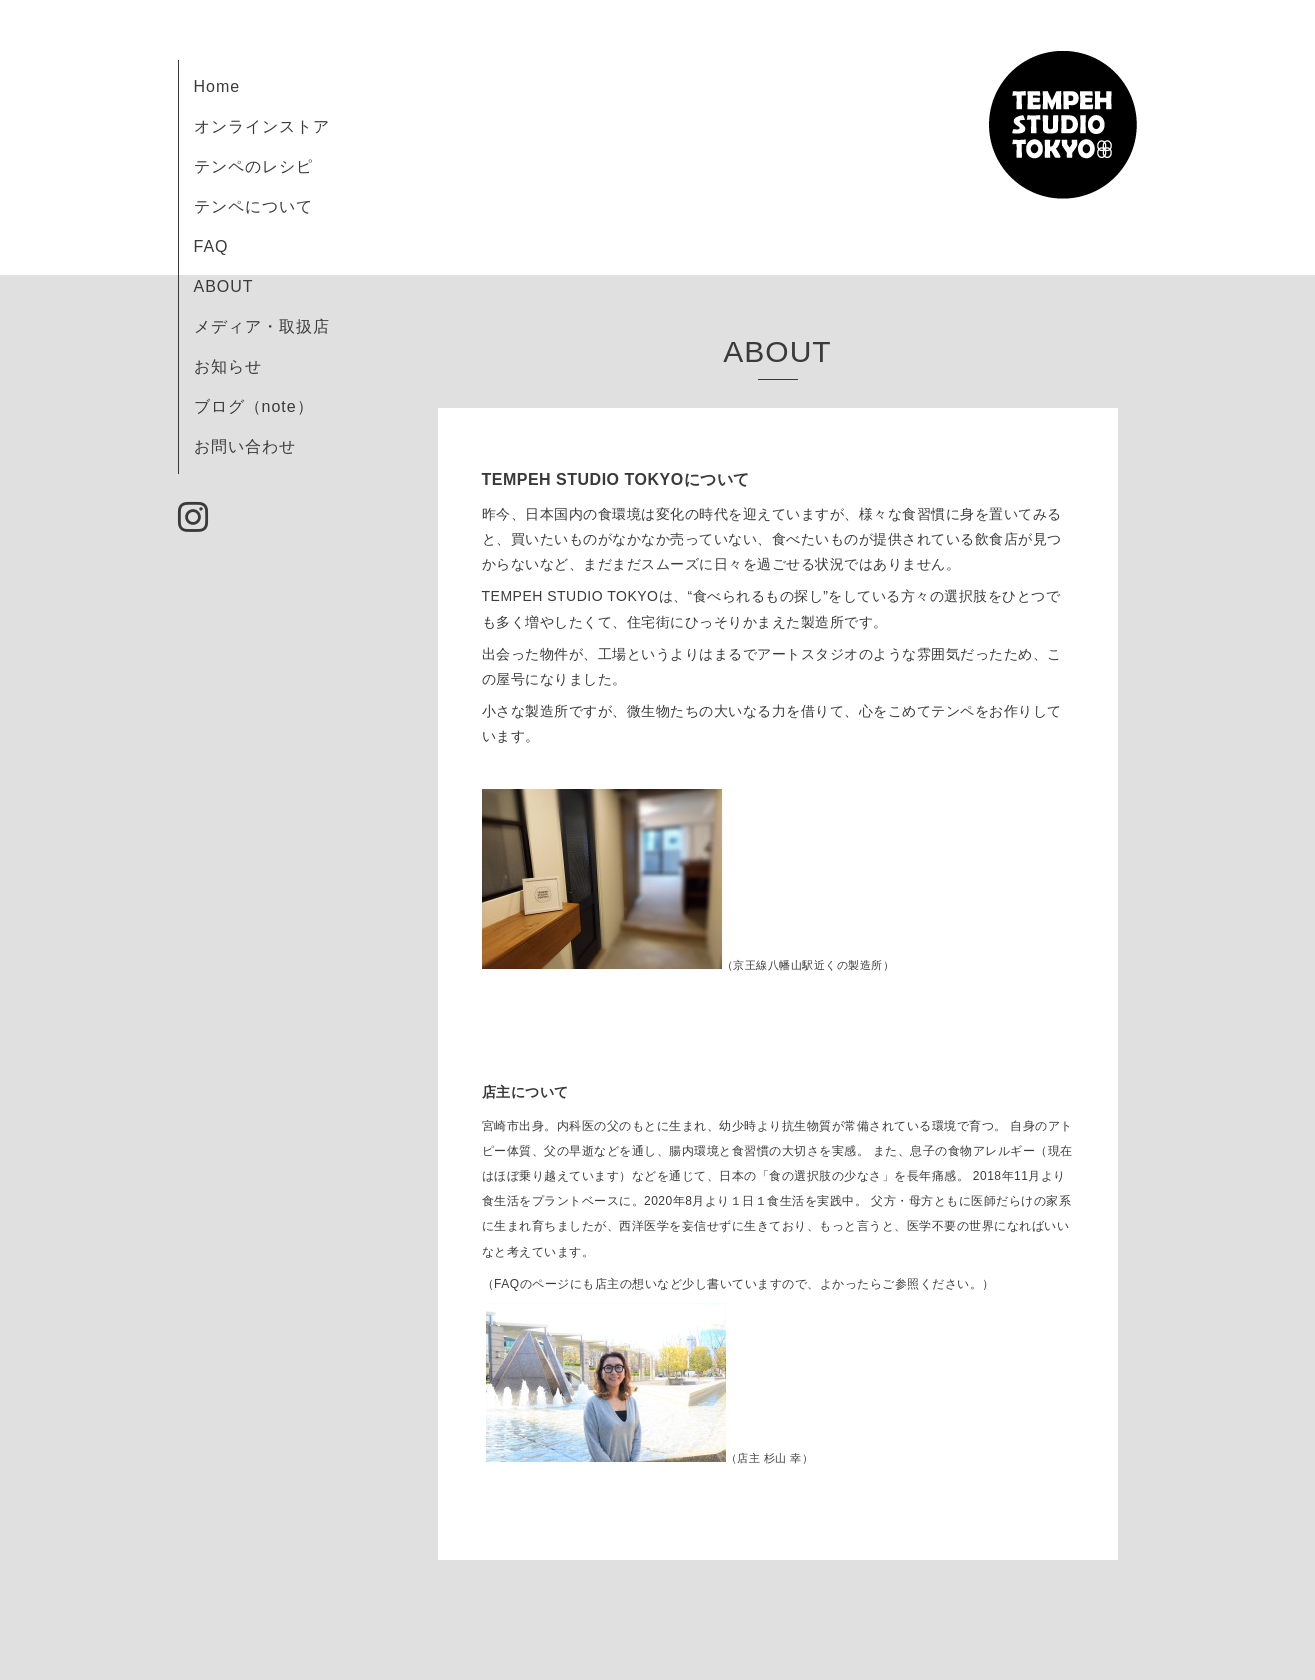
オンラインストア (262, 126)
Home (217, 86)
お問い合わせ (245, 446)
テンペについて (253, 206)
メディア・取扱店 (262, 326)
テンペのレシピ (253, 166)
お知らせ (228, 366)
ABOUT (224, 286)
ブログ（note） (254, 406)
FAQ (211, 246)
